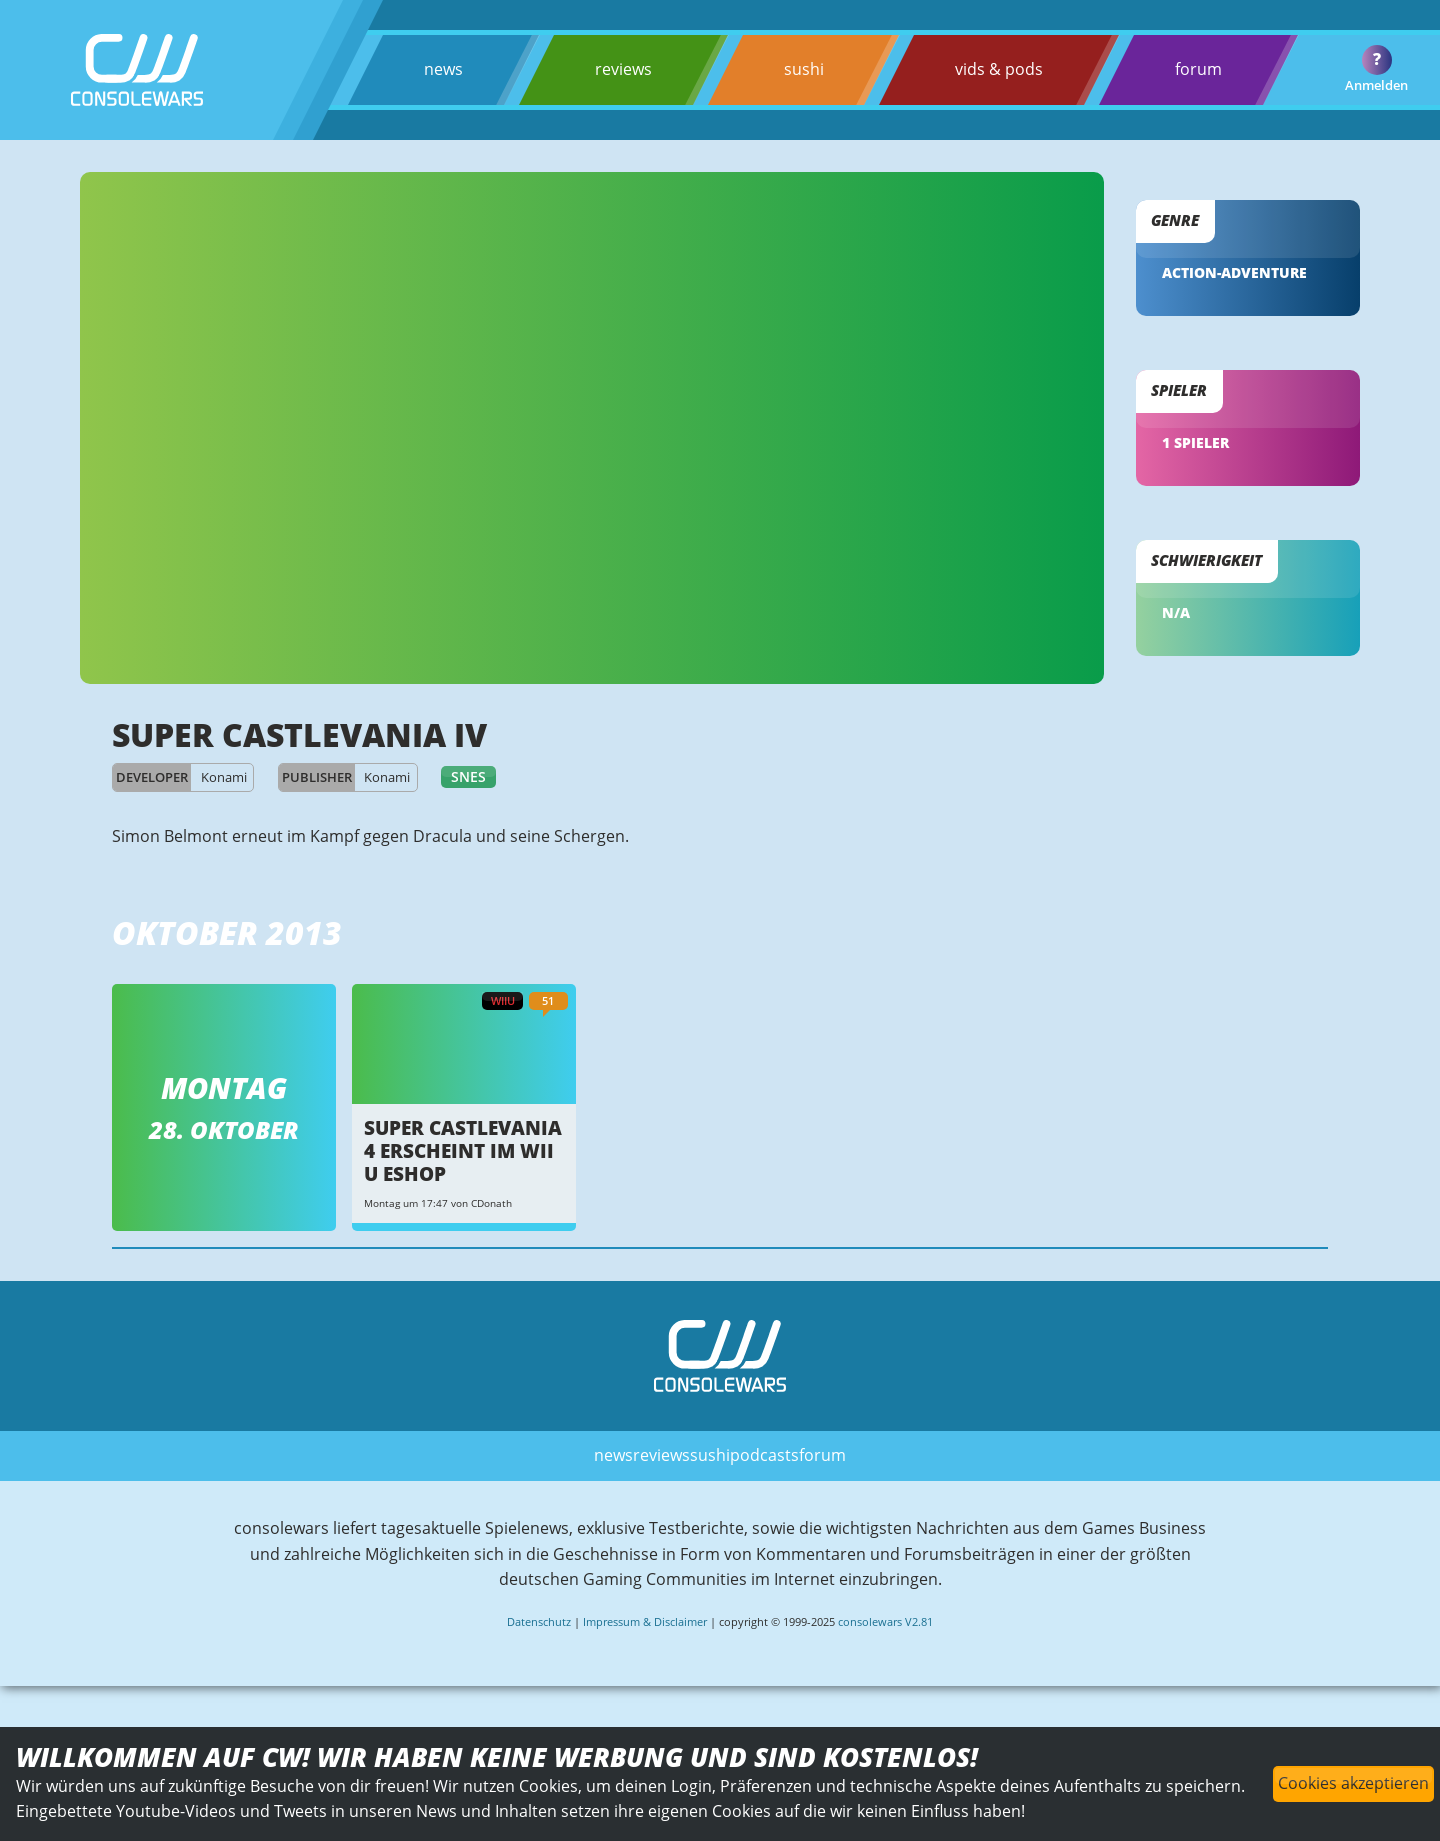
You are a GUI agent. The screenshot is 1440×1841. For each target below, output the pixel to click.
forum (1198, 69)
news (443, 69)
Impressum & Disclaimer (645, 1621)
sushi (804, 69)
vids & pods (999, 69)
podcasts (764, 1455)
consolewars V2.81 (885, 1621)
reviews (623, 69)
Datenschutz (539, 1621)
